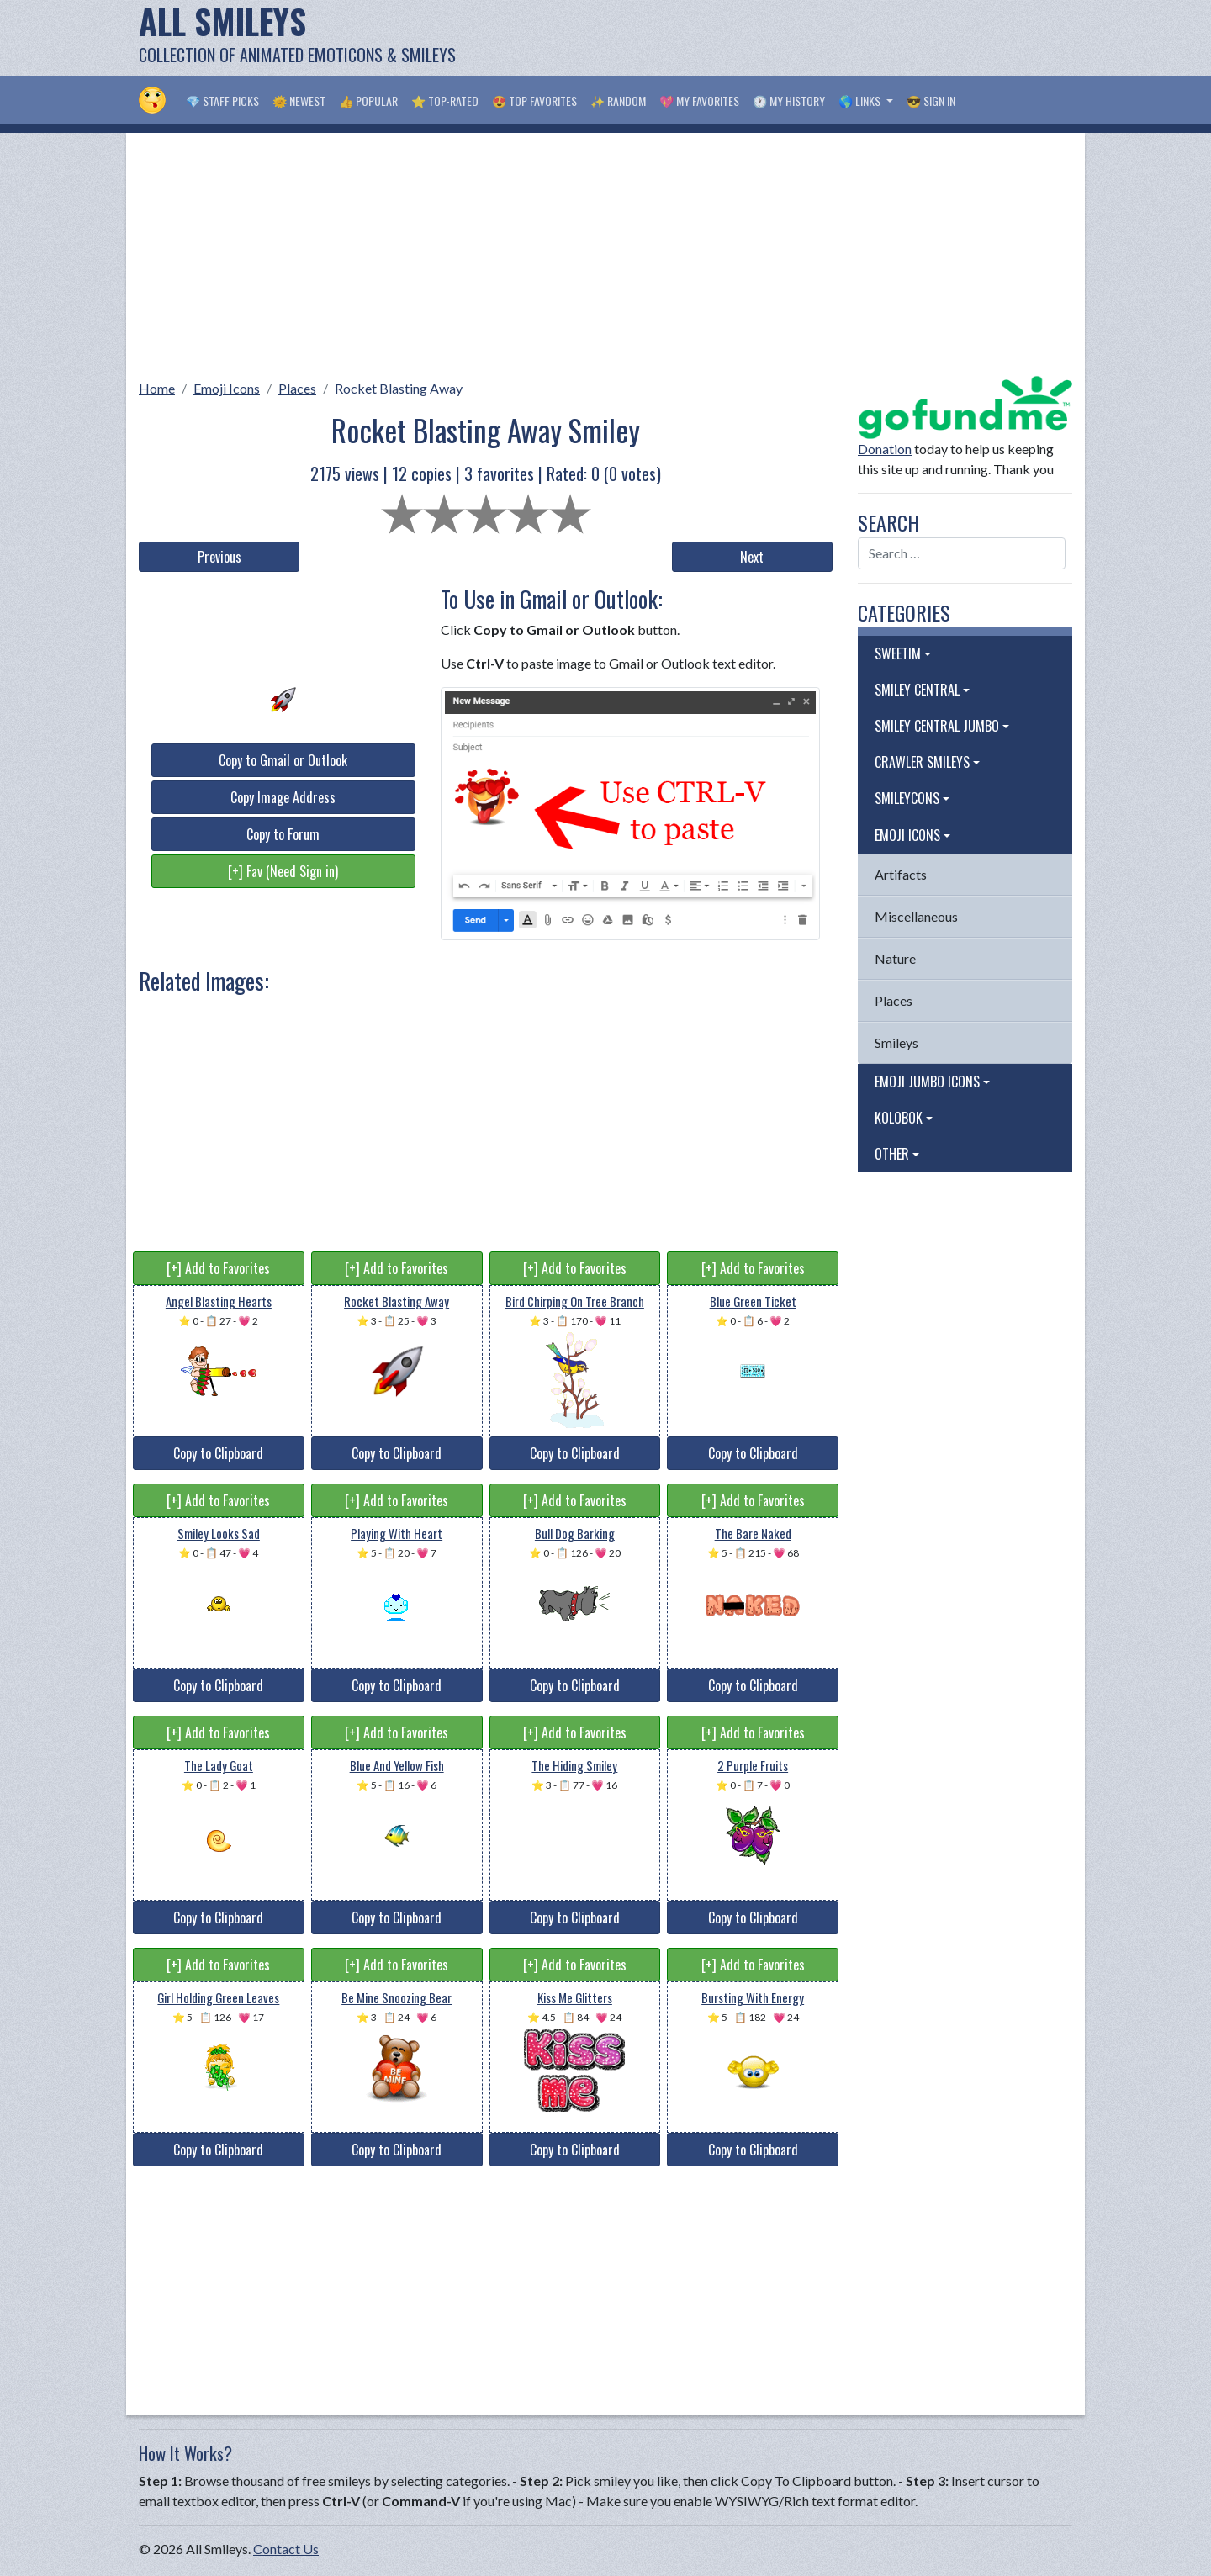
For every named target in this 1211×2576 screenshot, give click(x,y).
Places (297, 388)
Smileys (896, 1042)
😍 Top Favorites (534, 100)
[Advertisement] (766, 38)
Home (157, 388)
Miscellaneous (916, 916)
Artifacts (901, 874)
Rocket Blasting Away (399, 388)
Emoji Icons (226, 388)
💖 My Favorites (699, 100)
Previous (219, 557)
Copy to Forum (283, 834)
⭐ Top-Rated (445, 100)
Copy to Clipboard (218, 1453)
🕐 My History (789, 100)
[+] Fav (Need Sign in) (283, 871)
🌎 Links (860, 100)
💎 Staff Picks (222, 100)
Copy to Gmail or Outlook (283, 760)
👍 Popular (368, 100)
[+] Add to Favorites (218, 1268)
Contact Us (286, 2549)
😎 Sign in (931, 100)
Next (752, 557)
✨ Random (618, 100)
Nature (895, 958)
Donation (885, 449)
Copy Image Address (283, 797)
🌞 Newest (298, 100)
